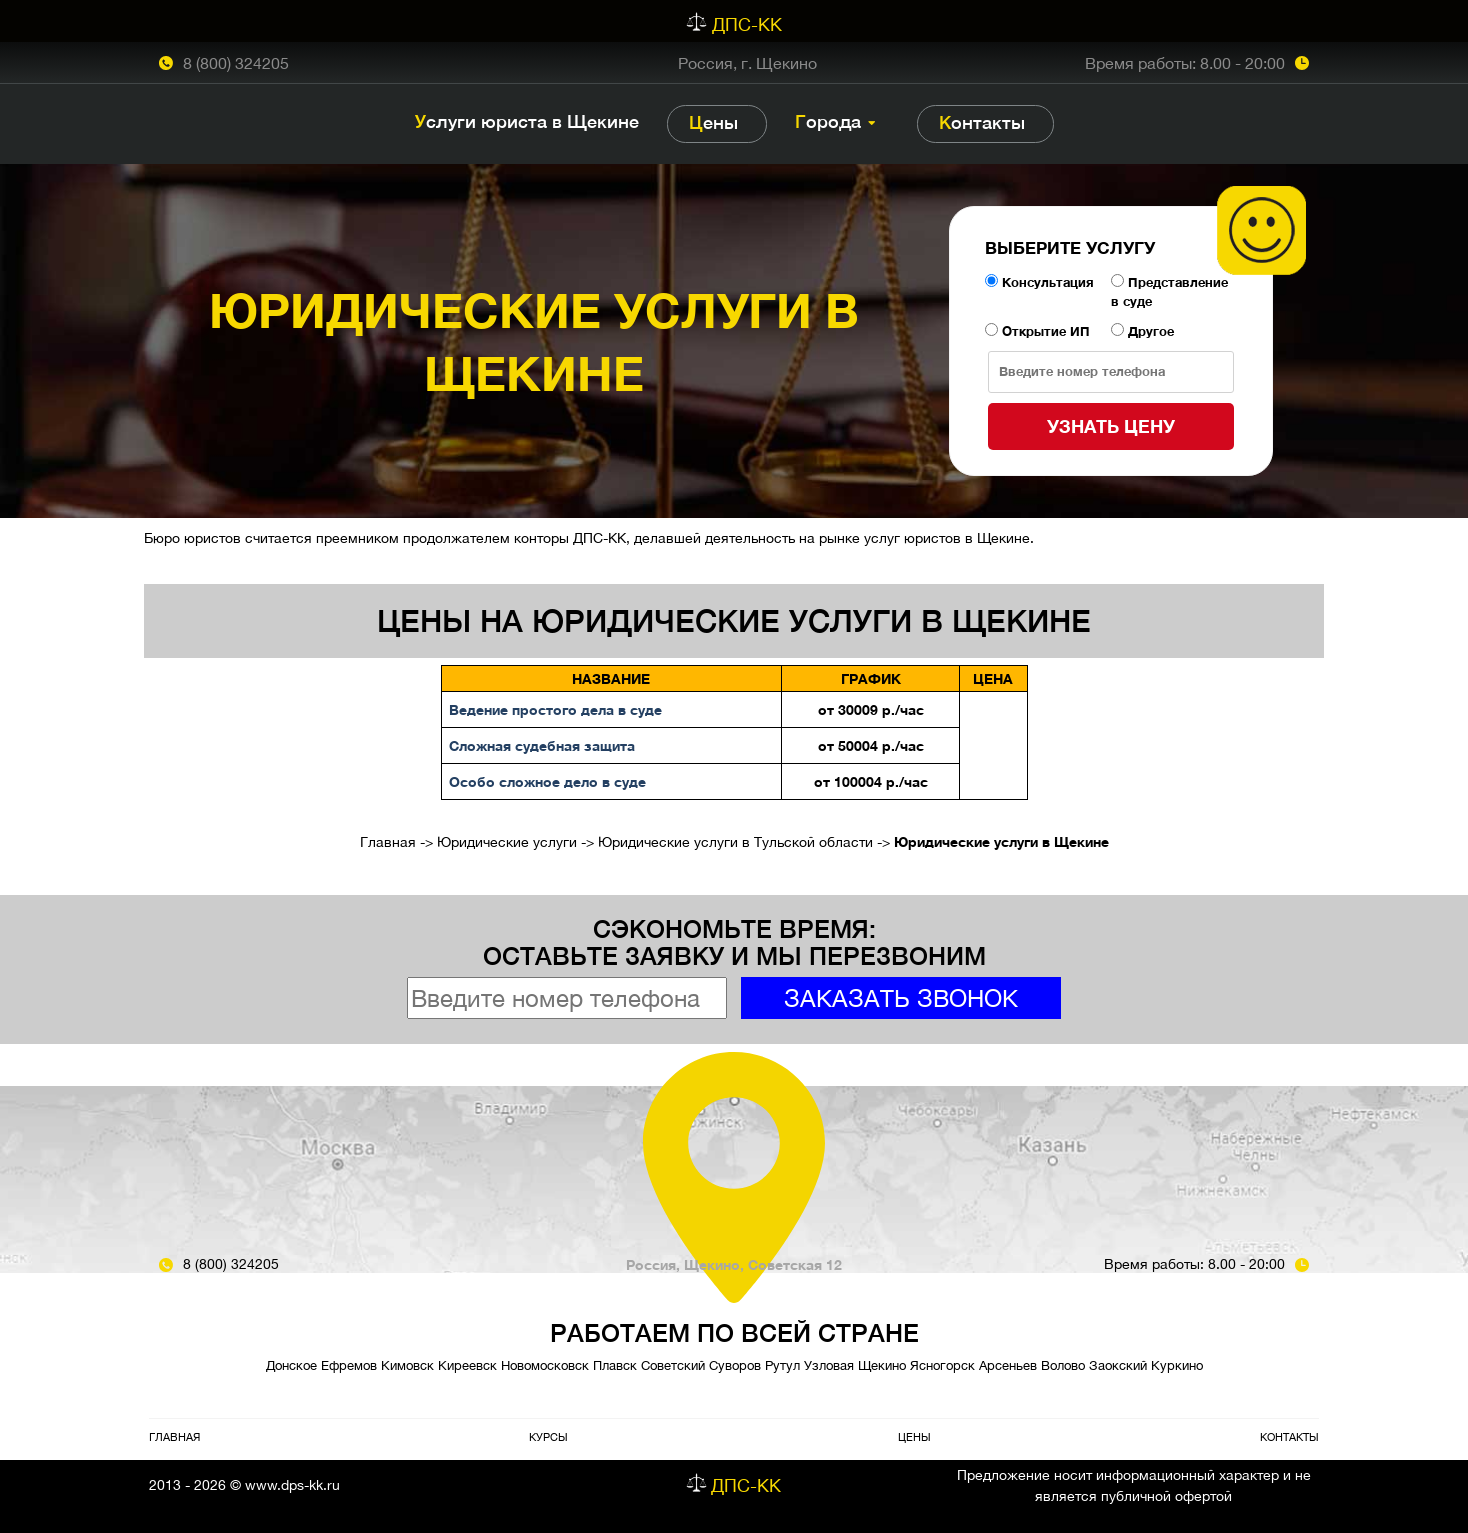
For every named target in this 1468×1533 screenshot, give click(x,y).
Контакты (982, 122)
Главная (388, 842)
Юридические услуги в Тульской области (735, 842)
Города (828, 121)
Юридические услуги (507, 842)
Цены (713, 122)
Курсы (548, 1436)
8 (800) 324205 (236, 63)
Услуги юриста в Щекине (527, 121)
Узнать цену (1111, 426)
